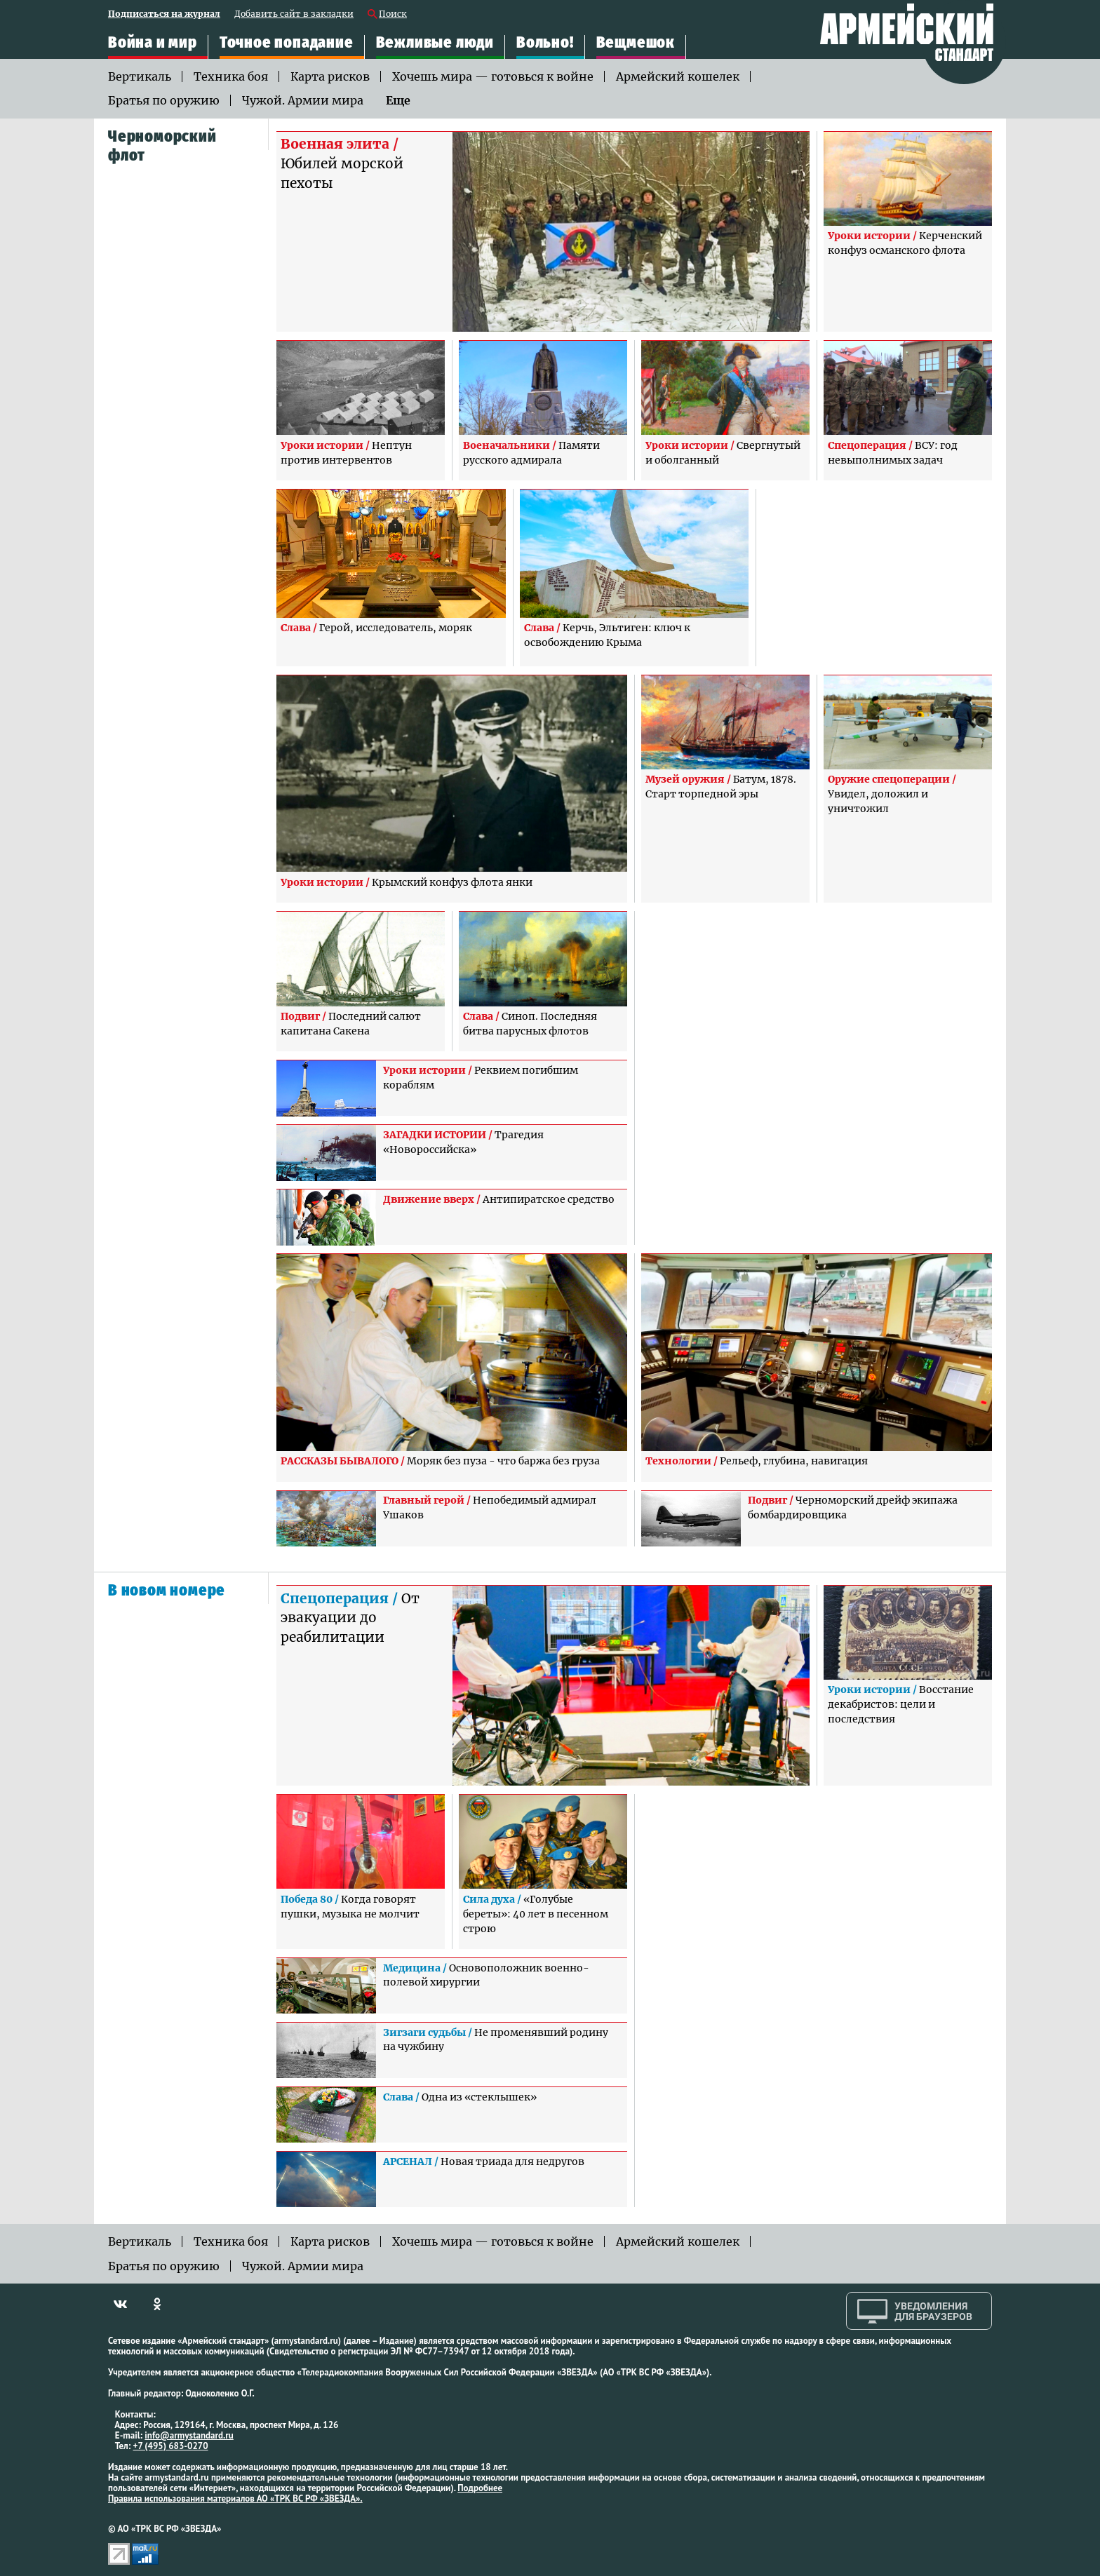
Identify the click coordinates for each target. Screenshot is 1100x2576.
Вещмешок (635, 42)
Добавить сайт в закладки (294, 14)
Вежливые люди (435, 42)
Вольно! (545, 42)
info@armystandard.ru (189, 2435)
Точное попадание (287, 42)
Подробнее (479, 2488)
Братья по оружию (164, 100)
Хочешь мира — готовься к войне (492, 76)
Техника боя (231, 76)
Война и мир (152, 42)
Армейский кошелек (677, 76)
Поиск (393, 14)
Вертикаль (139, 76)
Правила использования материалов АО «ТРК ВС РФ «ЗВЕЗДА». (235, 2498)
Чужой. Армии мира (302, 100)
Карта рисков (330, 76)
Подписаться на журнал (164, 14)
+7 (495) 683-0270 (170, 2446)
